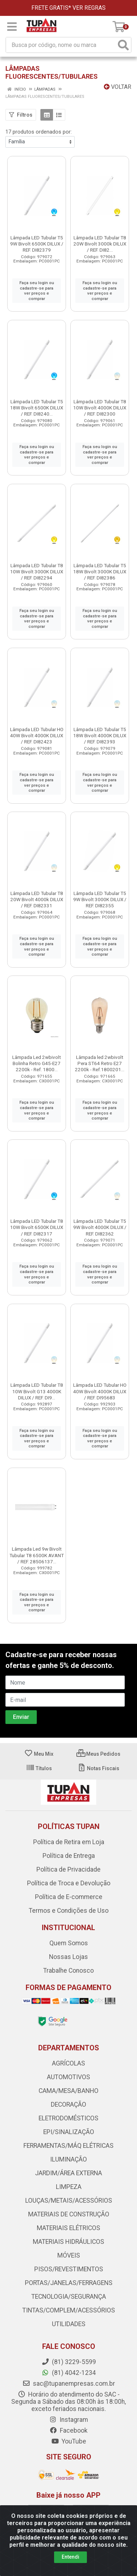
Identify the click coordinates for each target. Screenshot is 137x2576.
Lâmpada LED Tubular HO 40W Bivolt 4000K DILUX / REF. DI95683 (100, 1391)
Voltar (117, 86)
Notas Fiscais (98, 1768)
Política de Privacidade (68, 1869)
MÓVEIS (68, 2255)
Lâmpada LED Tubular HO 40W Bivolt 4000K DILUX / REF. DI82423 (36, 735)
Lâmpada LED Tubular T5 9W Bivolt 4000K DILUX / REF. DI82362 (100, 1227)
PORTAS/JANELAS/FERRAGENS (68, 2282)
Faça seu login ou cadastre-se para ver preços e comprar (36, 290)
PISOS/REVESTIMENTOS (68, 2269)
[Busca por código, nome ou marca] (61, 45)
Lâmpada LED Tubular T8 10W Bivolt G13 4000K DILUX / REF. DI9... (36, 1391)
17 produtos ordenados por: (38, 132)
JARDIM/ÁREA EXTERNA (68, 2173)
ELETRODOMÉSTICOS (68, 2118)
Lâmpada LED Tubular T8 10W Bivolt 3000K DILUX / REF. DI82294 (36, 571)
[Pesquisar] (123, 45)
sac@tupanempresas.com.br (68, 2383)
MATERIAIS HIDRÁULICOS (68, 2241)
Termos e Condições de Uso (69, 1910)
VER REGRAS (89, 7)
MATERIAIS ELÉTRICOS (68, 2228)
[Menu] (11, 26)
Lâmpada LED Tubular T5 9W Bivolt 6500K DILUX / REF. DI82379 (36, 244)
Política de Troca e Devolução (68, 1883)
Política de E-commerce (68, 1896)
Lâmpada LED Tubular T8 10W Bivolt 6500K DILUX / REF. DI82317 (36, 1227)
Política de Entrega (69, 1855)
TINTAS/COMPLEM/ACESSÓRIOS (68, 2310)
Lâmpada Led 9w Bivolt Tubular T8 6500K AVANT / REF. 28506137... (36, 1555)
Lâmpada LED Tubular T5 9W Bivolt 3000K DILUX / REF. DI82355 (100, 899)
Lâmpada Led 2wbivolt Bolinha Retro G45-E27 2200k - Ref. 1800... (36, 1063)
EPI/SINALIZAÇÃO (68, 2132)
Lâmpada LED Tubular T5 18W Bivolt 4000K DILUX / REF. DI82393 (99, 735)
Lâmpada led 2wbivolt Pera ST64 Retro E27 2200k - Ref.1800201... (99, 1063)
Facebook (68, 2430)
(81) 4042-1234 (68, 2372)
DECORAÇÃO (68, 2104)
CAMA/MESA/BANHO (68, 2090)
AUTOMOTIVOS (68, 2077)
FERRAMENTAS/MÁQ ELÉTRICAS (68, 2145)
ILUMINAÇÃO (68, 2159)
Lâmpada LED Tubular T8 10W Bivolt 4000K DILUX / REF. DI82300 (99, 408)
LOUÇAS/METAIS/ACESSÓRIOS (68, 2200)
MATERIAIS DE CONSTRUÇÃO (68, 2214)
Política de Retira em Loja (68, 1842)
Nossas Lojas (68, 1956)
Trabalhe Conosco (68, 1970)
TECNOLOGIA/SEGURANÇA (68, 2296)
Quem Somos (68, 1943)
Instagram (68, 2419)
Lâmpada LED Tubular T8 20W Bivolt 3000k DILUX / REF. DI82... (100, 244)
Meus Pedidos (98, 1754)
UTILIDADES (68, 2324)
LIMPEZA (68, 2186)
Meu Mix (38, 1754)
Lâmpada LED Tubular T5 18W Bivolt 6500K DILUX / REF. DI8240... (36, 408)
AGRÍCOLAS (68, 2063)
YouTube (68, 2441)
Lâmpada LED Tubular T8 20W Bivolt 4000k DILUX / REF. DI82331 (36, 899)
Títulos (39, 1768)
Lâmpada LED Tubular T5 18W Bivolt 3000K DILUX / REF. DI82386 (99, 571)
